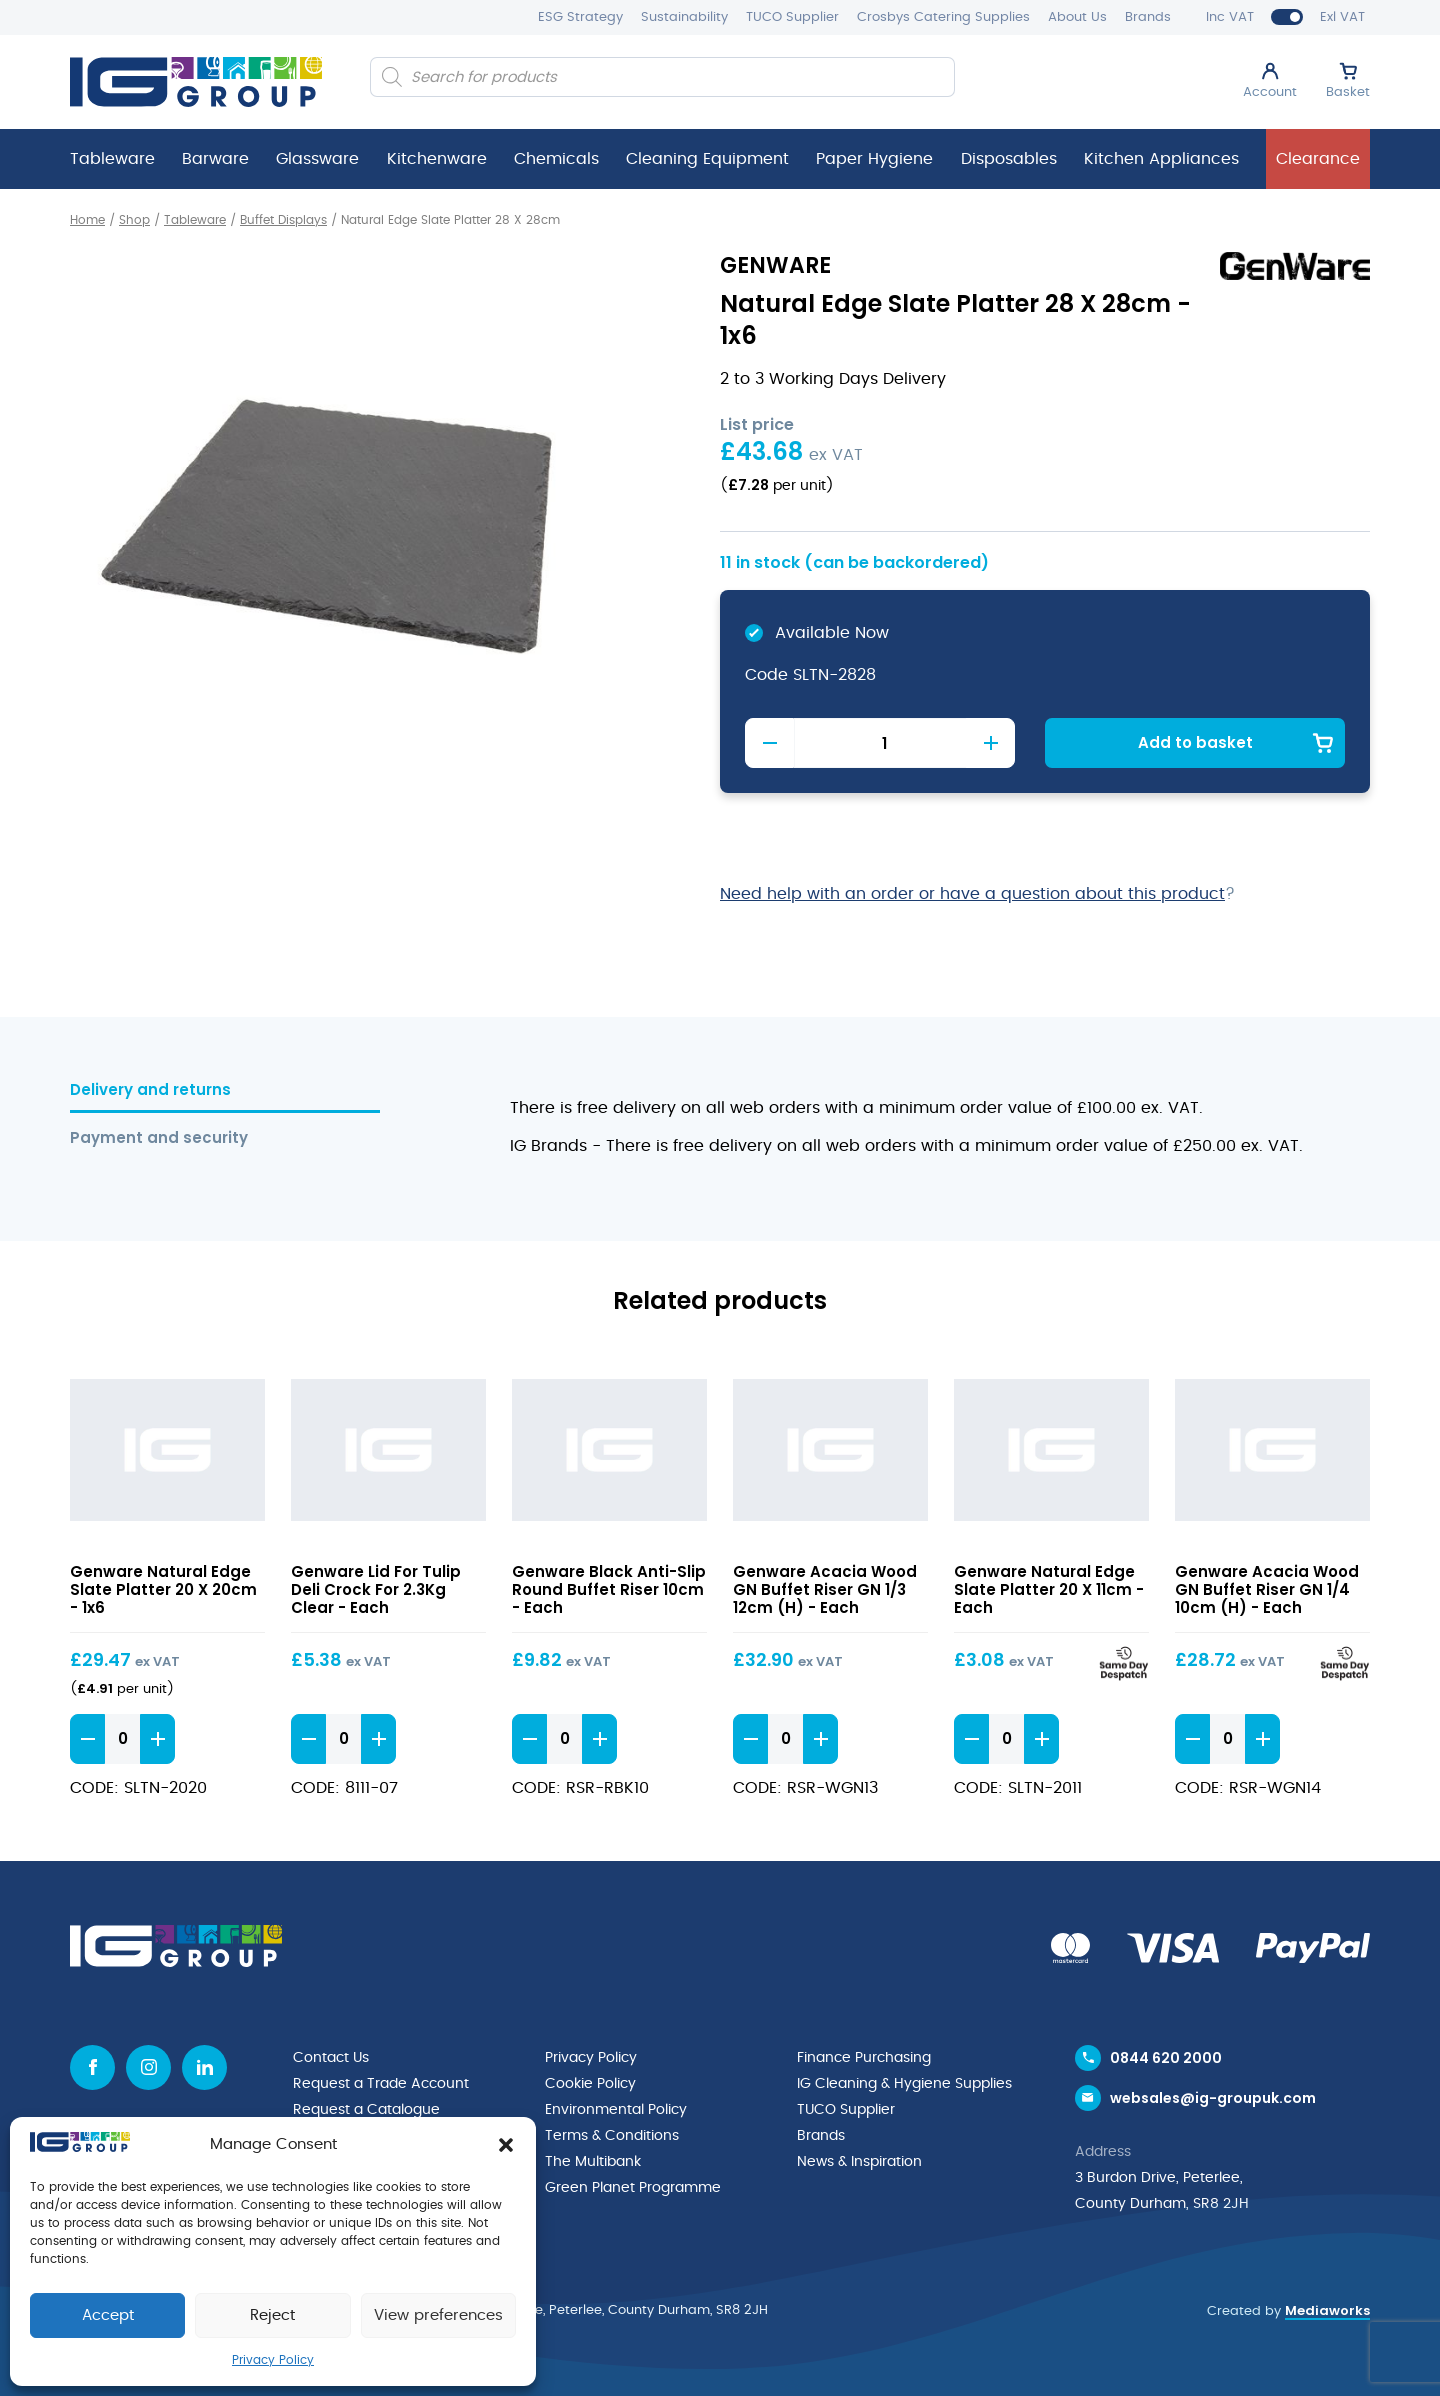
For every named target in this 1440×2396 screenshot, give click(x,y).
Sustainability (684, 17)
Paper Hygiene (874, 159)
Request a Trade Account (381, 2084)
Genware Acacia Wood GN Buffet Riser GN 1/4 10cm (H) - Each (1267, 1589)
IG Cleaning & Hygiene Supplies (904, 2084)
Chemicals (556, 159)
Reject (272, 2315)
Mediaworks (1327, 2310)
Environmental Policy (616, 2110)
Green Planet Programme (633, 2188)
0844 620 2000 (1166, 2058)
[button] (506, 2145)
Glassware (317, 159)
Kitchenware (437, 159)
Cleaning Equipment (707, 159)
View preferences (438, 2315)
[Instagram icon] (148, 2067)
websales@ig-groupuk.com (1213, 2098)
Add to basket (1195, 742)
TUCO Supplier (792, 17)
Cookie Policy (590, 2084)
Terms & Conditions (612, 2136)
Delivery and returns (150, 1090)
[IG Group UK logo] (196, 82)
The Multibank (593, 2162)
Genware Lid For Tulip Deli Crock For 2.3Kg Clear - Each (376, 1589)
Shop (134, 220)
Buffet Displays (283, 220)
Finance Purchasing (864, 2058)
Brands (1148, 17)
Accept (108, 2315)
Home (87, 220)
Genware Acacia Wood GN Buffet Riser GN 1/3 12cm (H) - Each (825, 1589)
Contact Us (331, 2058)
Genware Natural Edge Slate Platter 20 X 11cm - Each (1049, 1589)
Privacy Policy (273, 2360)
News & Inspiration (859, 2162)
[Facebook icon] (92, 2067)
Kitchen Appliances (1161, 159)
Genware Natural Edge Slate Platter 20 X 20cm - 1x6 (163, 1589)
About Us (1077, 17)
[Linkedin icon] (204, 2067)
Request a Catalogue (366, 2110)
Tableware (112, 159)
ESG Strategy (580, 17)
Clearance (1318, 159)
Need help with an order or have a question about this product (972, 894)
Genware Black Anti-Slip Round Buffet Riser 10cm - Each (609, 1589)
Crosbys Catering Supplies (943, 17)
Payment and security (159, 1138)
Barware (215, 159)
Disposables (1009, 159)
